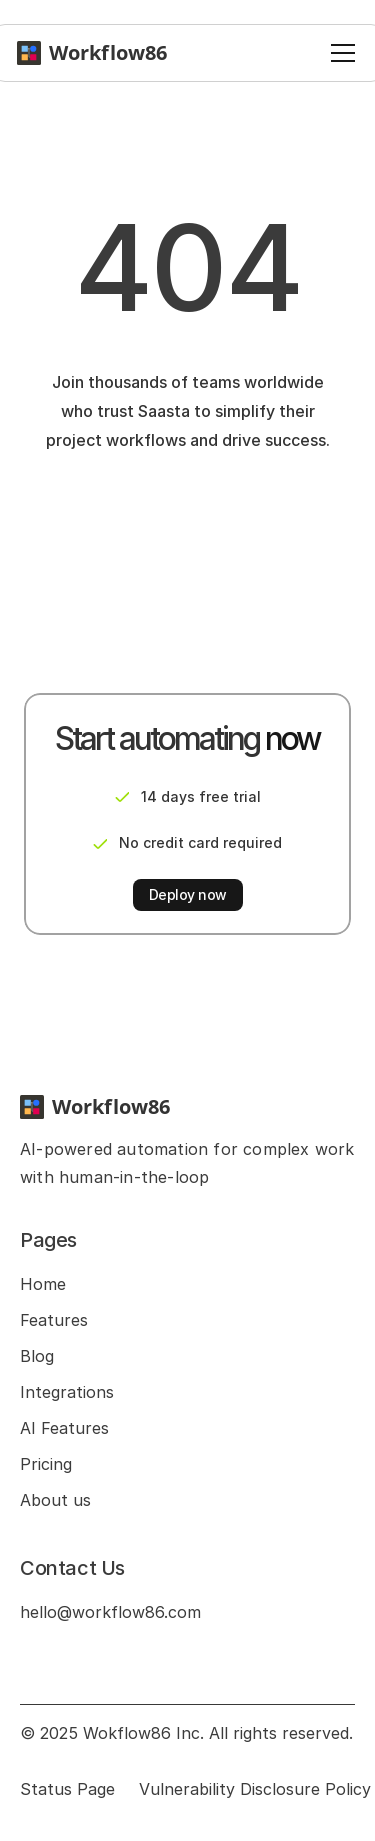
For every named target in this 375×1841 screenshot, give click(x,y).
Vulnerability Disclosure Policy (255, 1789)
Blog (37, 1356)
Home (43, 1284)
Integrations (67, 1392)
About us (55, 1500)
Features (54, 1320)
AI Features (64, 1428)
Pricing (46, 1464)
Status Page (67, 1789)
